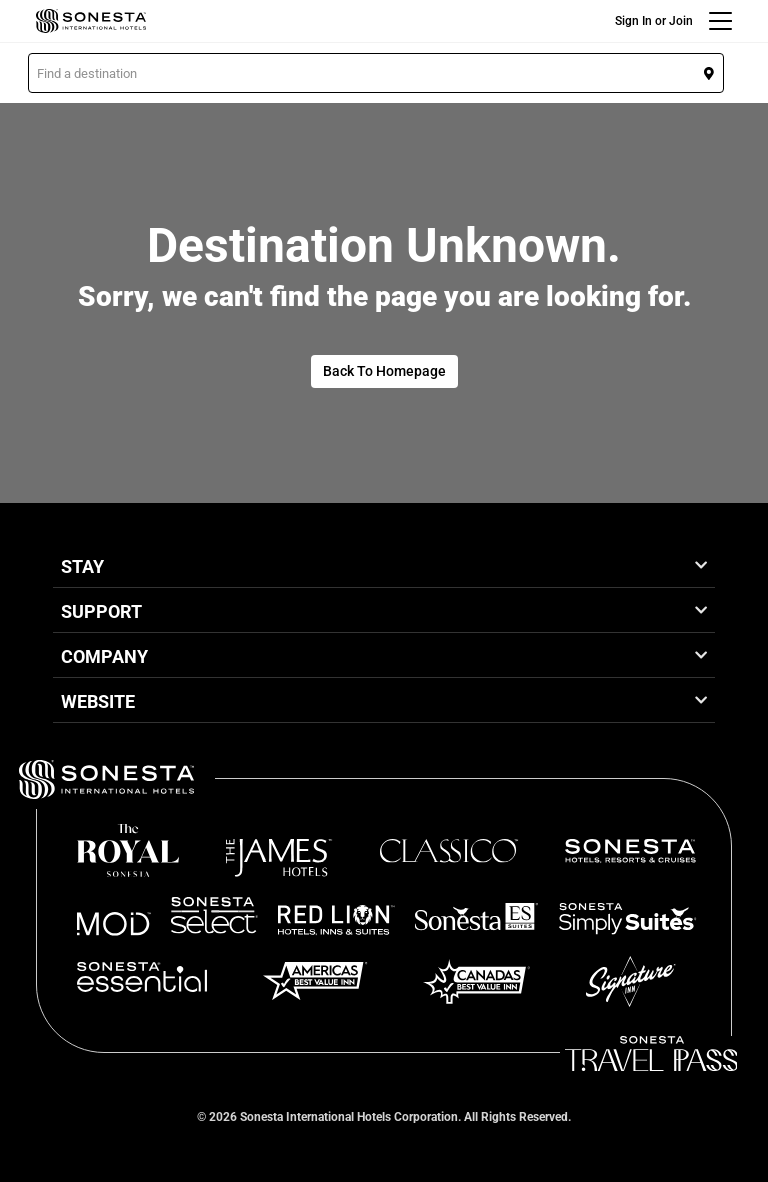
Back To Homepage (384, 371)
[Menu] (720, 21)
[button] (376, 73)
